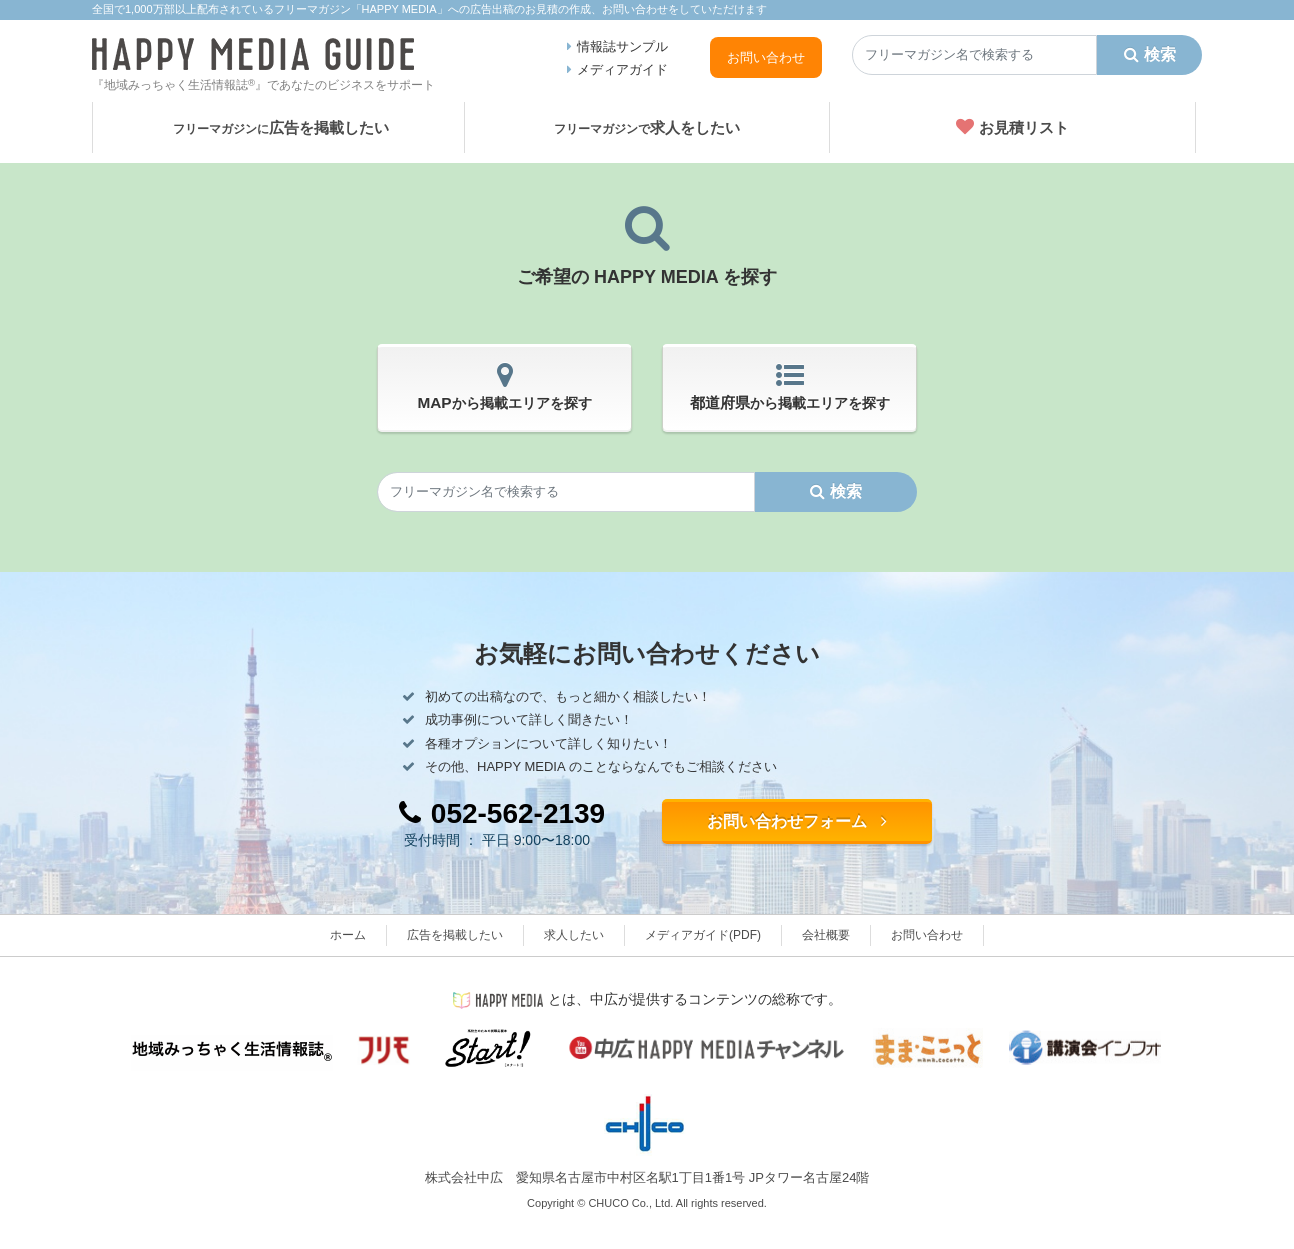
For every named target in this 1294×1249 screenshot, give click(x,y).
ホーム (348, 935)
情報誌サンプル (622, 46)
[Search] (974, 55)
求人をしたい (647, 127)
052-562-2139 (502, 813)
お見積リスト (1012, 127)
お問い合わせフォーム (797, 821)
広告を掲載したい (281, 127)
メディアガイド (622, 69)
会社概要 (826, 935)
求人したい (574, 935)
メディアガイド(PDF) (703, 935)
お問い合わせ (766, 57)
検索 (1150, 54)
